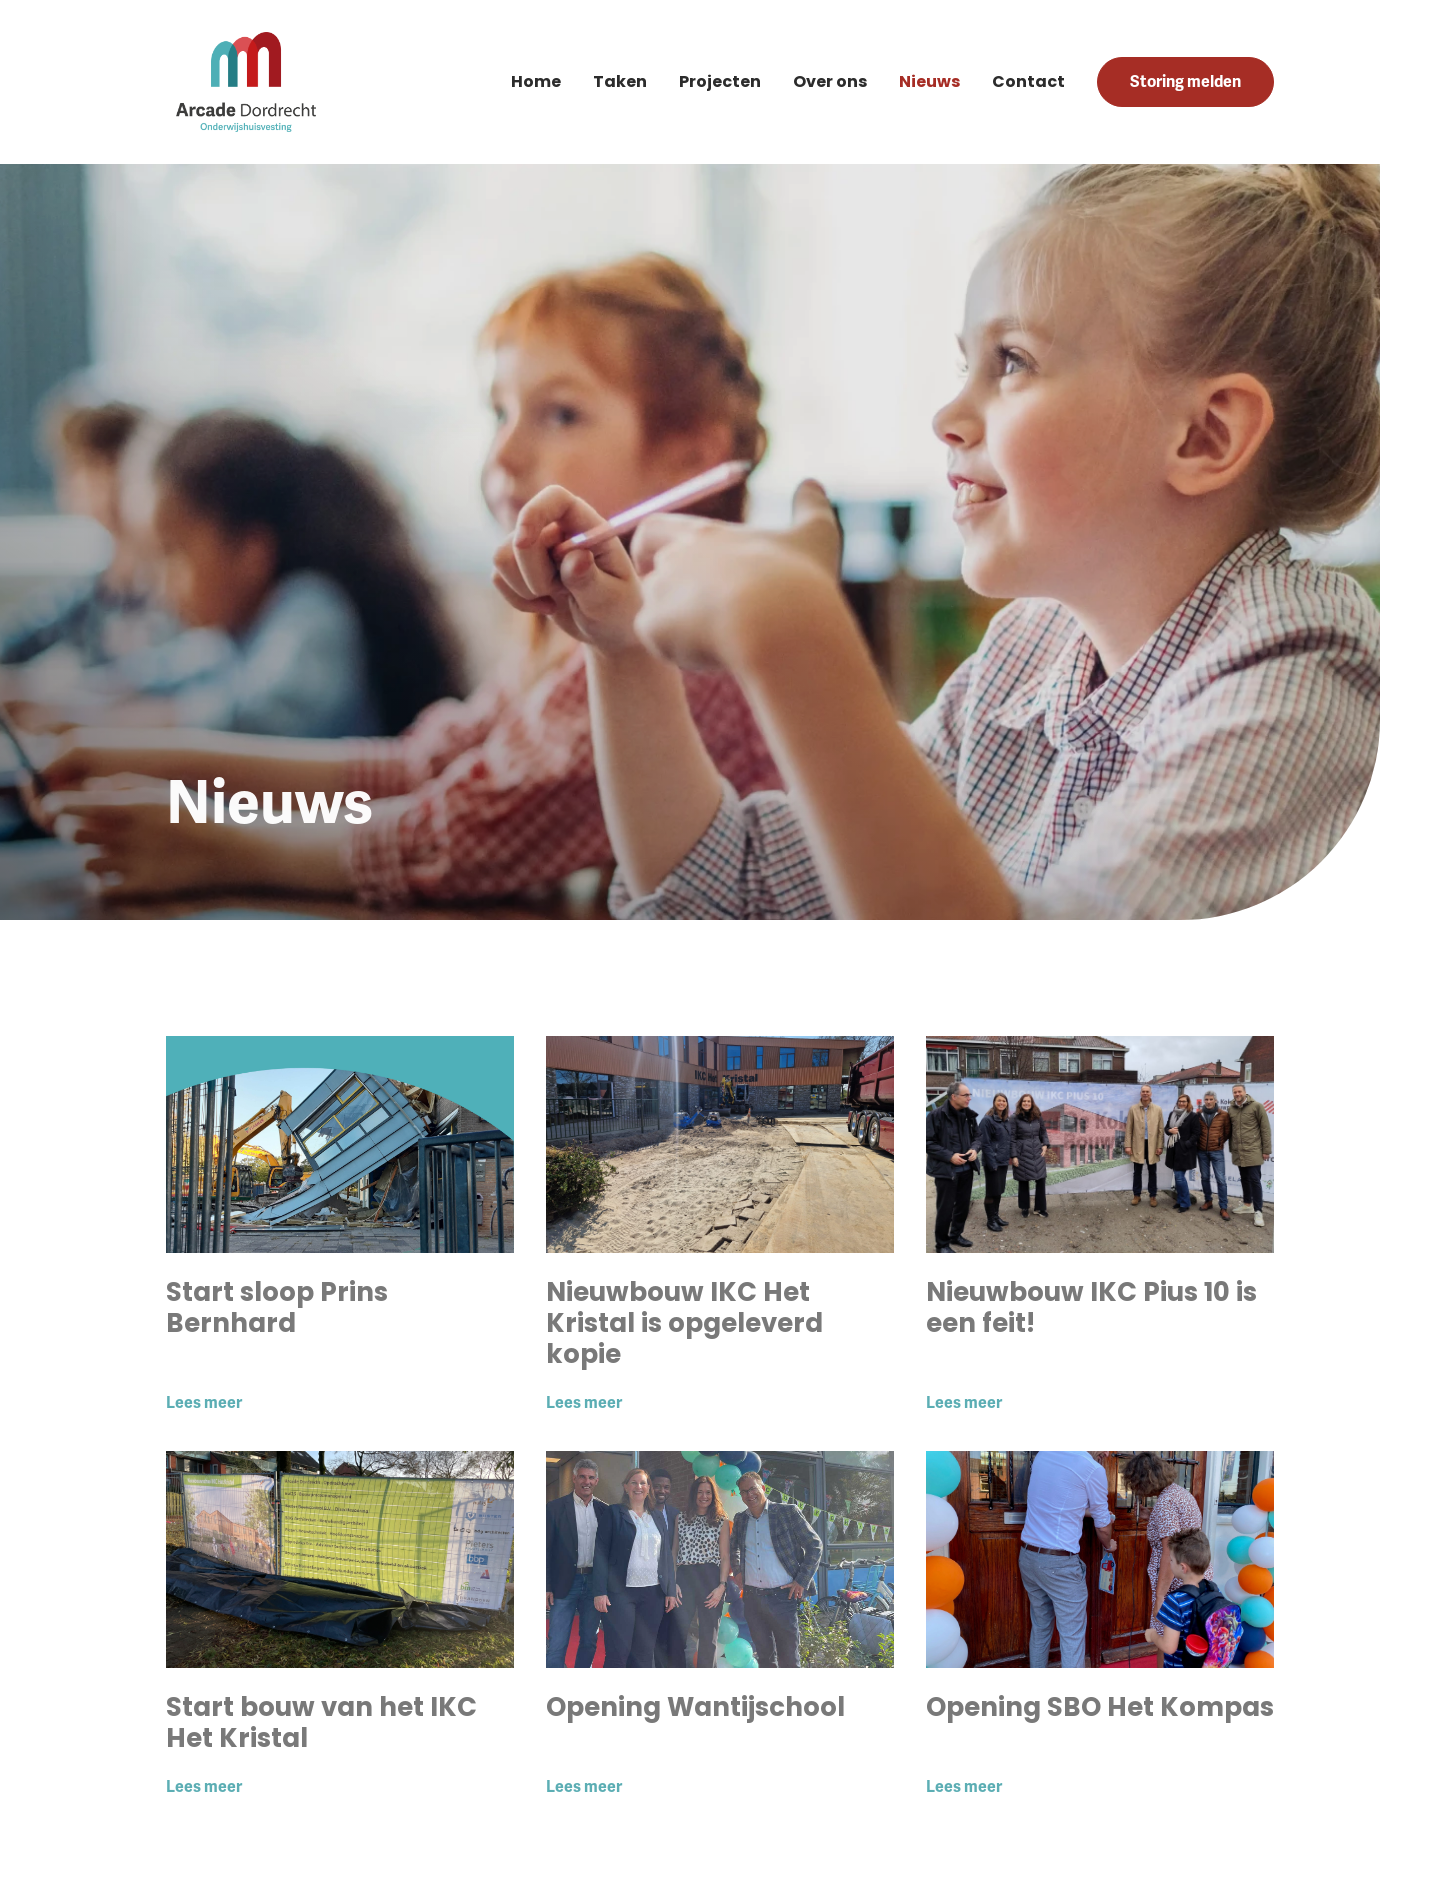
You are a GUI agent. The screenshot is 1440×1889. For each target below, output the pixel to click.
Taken (620, 81)
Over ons (830, 81)
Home (536, 81)
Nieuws (929, 81)
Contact (1028, 81)
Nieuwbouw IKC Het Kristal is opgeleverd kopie (684, 1323)
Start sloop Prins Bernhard (277, 1307)
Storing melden (1185, 82)
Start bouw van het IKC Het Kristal (321, 1722)
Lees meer (204, 1403)
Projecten (720, 81)
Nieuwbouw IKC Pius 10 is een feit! (1091, 1307)
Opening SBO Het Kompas (1100, 1707)
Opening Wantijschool (695, 1707)
